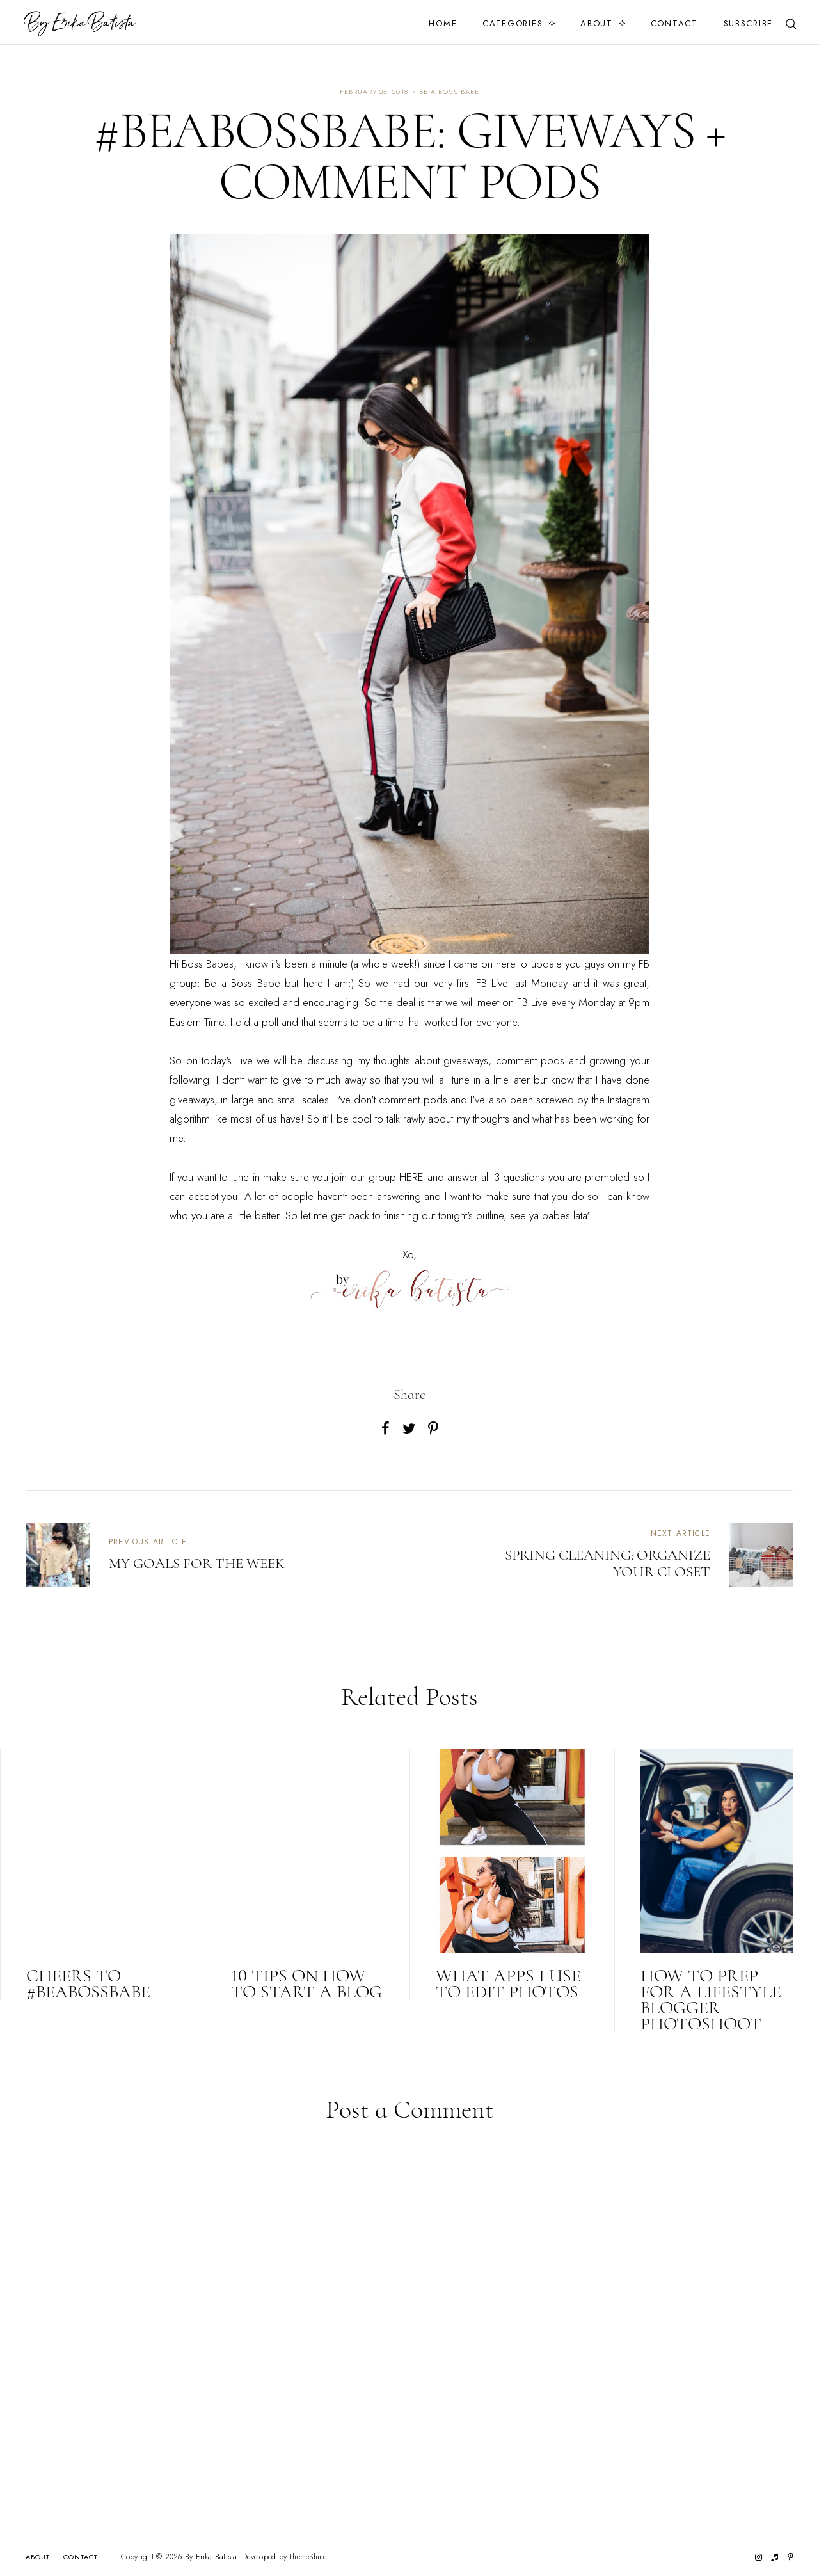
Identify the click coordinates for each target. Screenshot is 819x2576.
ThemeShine (307, 2557)
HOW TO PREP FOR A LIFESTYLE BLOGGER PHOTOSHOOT (710, 2000)
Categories (512, 23)
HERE (411, 1177)
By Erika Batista (211, 2557)
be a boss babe (449, 91)
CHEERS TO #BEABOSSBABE (88, 1984)
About (596, 23)
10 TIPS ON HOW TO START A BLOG (306, 1984)
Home (443, 23)
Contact (674, 23)
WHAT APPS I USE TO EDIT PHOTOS (508, 1984)
